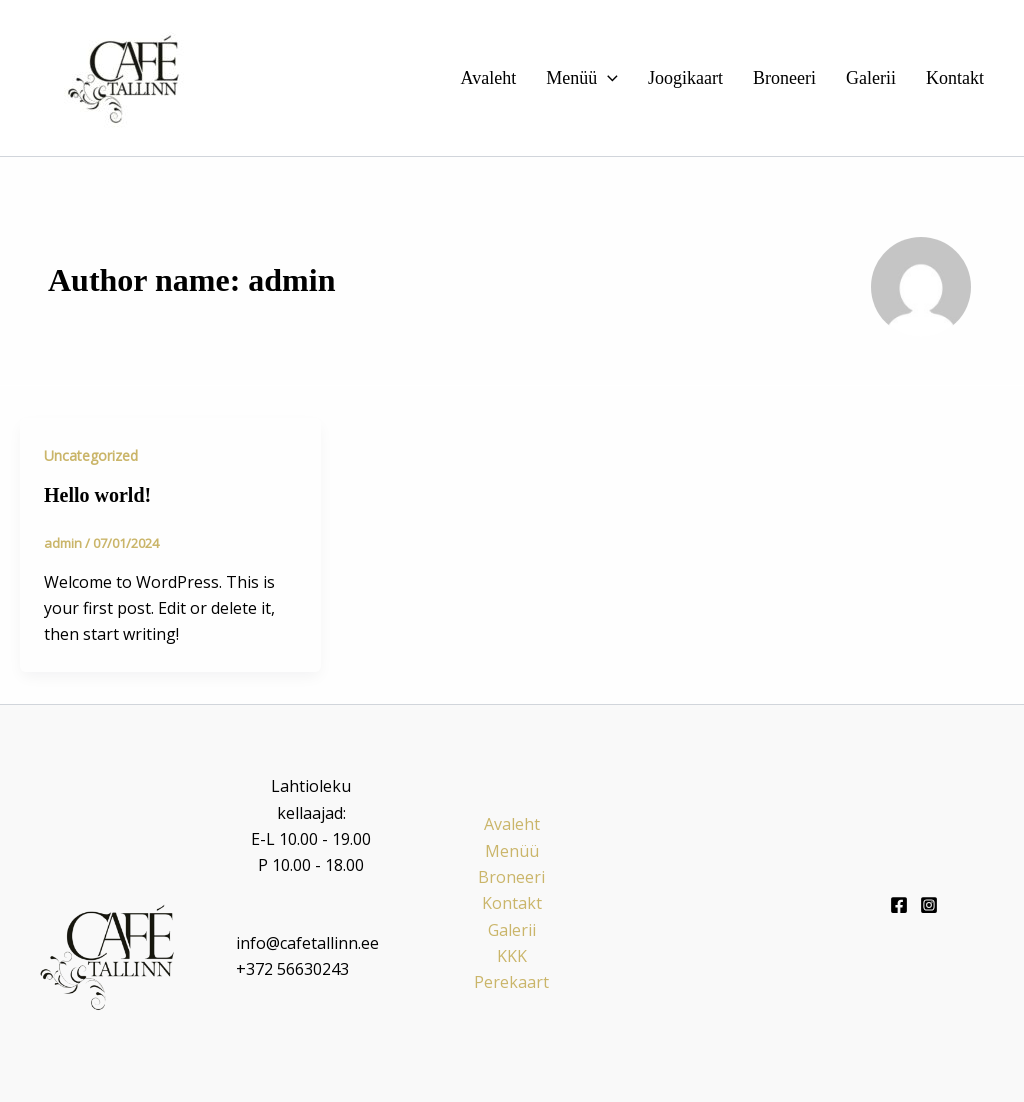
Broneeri (784, 78)
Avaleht (489, 78)
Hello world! (97, 495)
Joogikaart (685, 78)
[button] (607, 78)
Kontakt (955, 78)
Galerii (871, 78)
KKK (512, 956)
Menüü (582, 78)
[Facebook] (899, 905)
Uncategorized (91, 455)
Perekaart (511, 982)
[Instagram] (929, 905)
